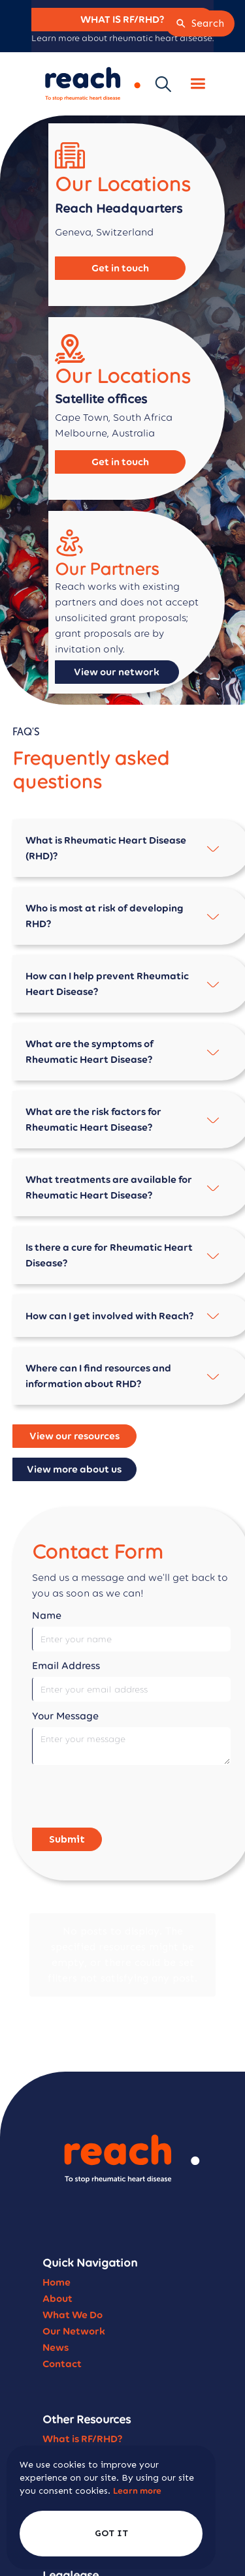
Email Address (66, 1665)
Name (46, 1615)
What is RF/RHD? (82, 2381)
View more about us (74, 1469)
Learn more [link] (137, 2490)
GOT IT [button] (111, 2533)
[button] (197, 84)
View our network (116, 672)
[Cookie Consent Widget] (111, 2507)
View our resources (74, 1436)
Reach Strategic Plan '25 (100, 2430)
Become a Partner (86, 2397)
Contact (62, 2306)
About (57, 2241)
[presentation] (131, 1796)
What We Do (72, 2257)
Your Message (65, 1716)
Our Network (73, 2273)
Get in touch (120, 268)
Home (56, 2224)
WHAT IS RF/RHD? (122, 19)
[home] (89, 83)
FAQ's (55, 2414)
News (55, 2290)
